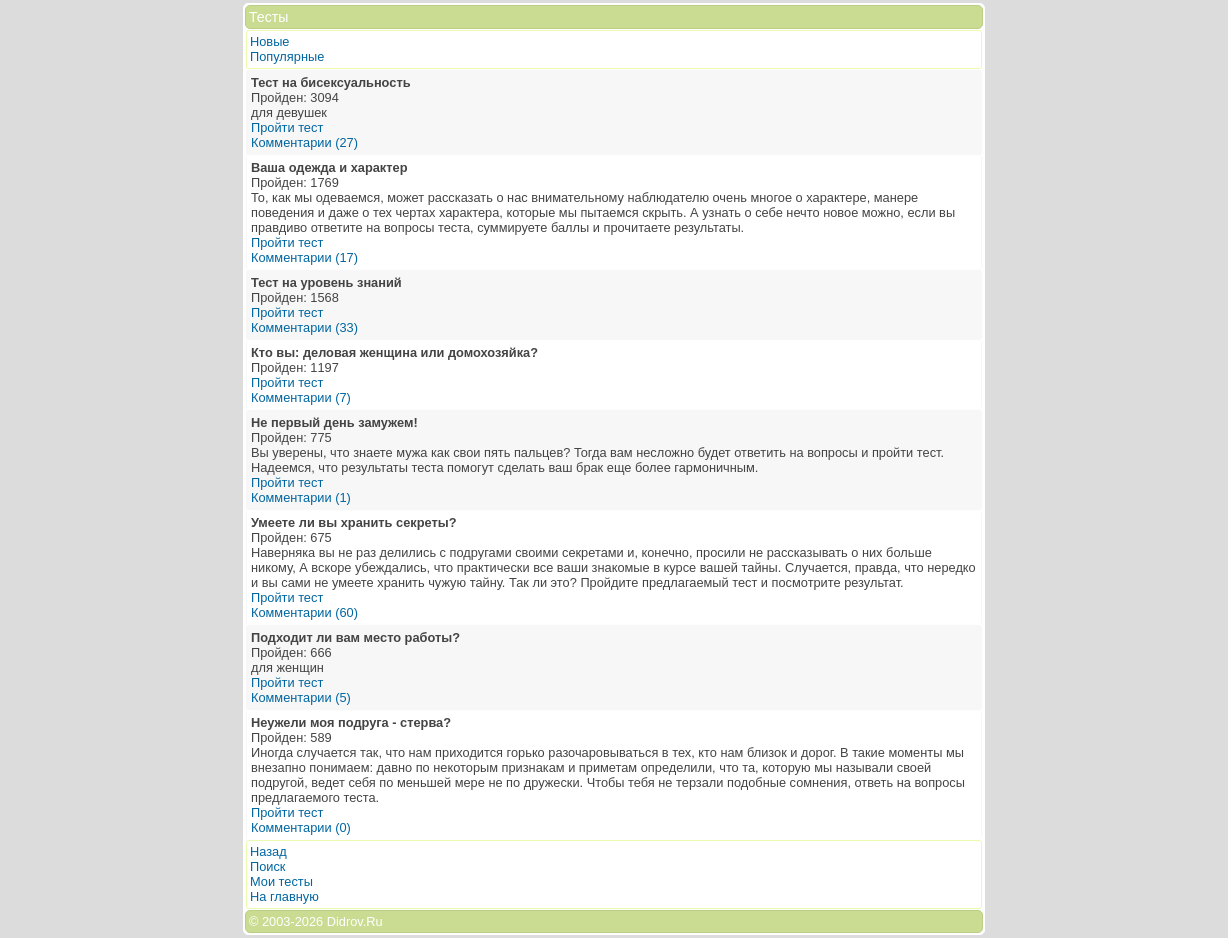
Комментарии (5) (301, 697)
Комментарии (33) (304, 327)
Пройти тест (287, 127)
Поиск (267, 866)
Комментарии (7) (301, 397)
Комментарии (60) (304, 612)
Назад (268, 851)
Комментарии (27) (304, 142)
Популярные (287, 56)
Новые (269, 41)
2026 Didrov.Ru (339, 921)
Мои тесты (281, 881)
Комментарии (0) (301, 827)
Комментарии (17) (304, 257)
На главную (284, 896)
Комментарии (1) (301, 497)
